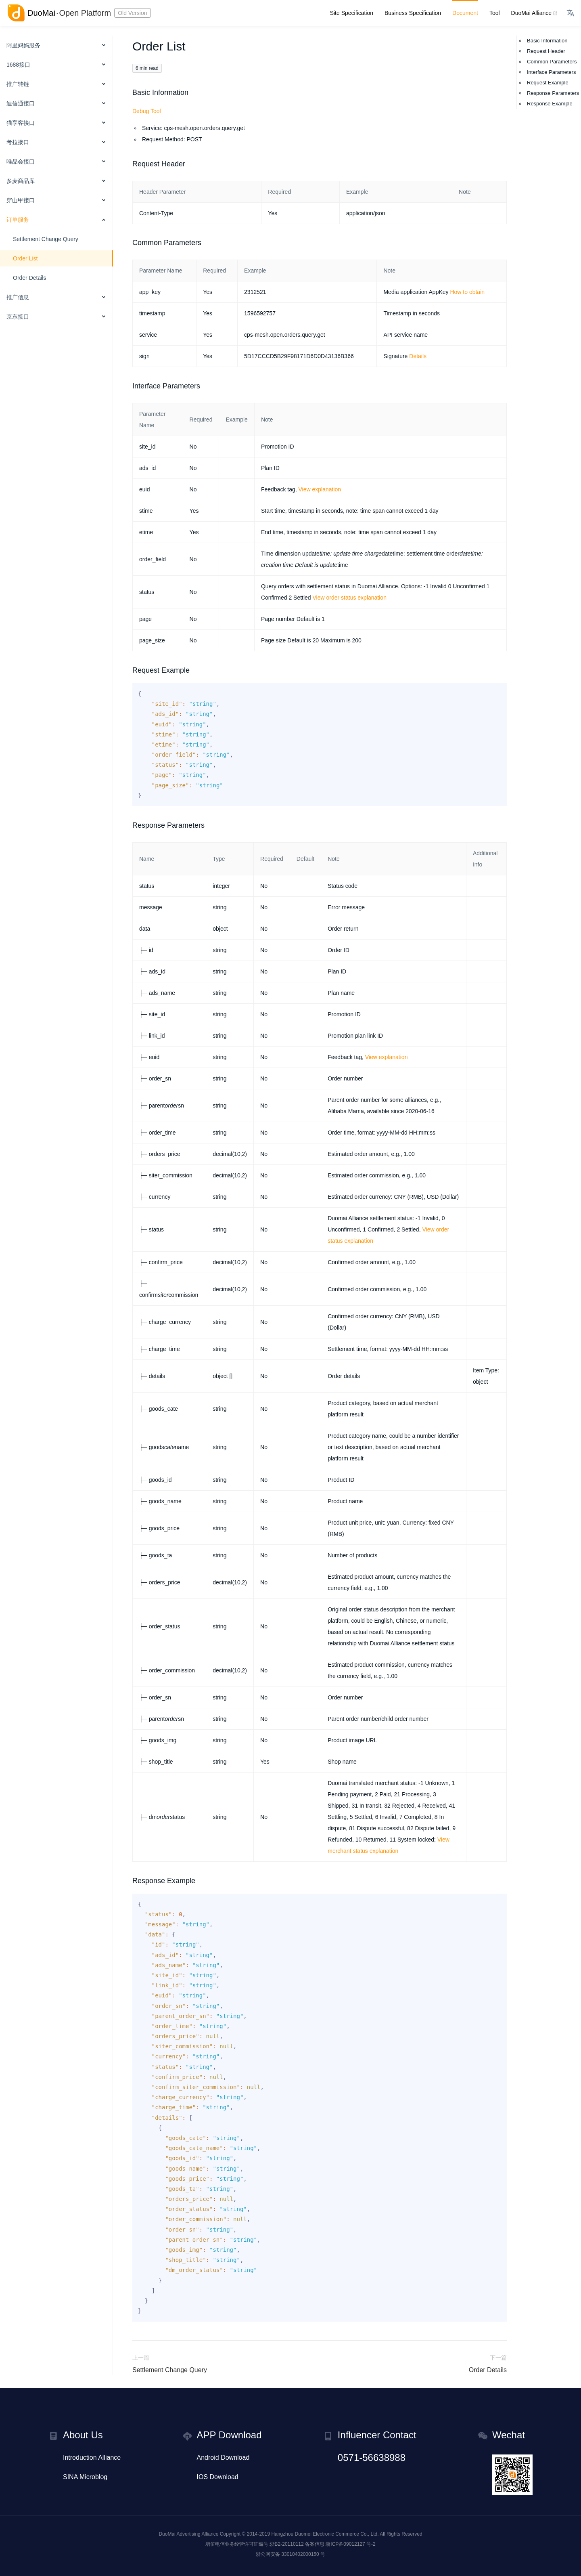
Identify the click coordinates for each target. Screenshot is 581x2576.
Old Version (132, 13)
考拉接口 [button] (17, 142)
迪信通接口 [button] (20, 103)
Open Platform (85, 12)
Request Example (547, 83)
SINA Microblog (85, 2476)
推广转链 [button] (17, 84)
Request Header (546, 51)
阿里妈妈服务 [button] (23, 45)
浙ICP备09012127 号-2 (350, 2544)
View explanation (320, 489)
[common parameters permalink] (128, 242)
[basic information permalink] (128, 92)
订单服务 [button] (17, 219)
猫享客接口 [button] (20, 123)
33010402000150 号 (303, 2554)
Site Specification (351, 13)
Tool (494, 13)
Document (465, 13)
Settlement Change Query (45, 239)
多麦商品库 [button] (20, 181)
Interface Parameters (551, 72)
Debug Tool (146, 111)
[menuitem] (56, 46)
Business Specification (413, 13)
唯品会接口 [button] (20, 161)
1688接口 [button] (18, 64)
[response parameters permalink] (128, 825)
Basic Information (547, 41)
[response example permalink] (128, 1880)
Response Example (550, 104)
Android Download (223, 2457)
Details (417, 356)
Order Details (29, 278)
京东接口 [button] (17, 316)
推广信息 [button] (17, 297)
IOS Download (217, 2476)
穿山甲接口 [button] (20, 200)
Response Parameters (553, 93)
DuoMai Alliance (533, 13)
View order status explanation (350, 597)
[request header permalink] (128, 164)
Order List (25, 258)
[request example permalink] (128, 670)
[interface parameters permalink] (128, 386)
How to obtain (467, 292)
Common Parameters (552, 62)
